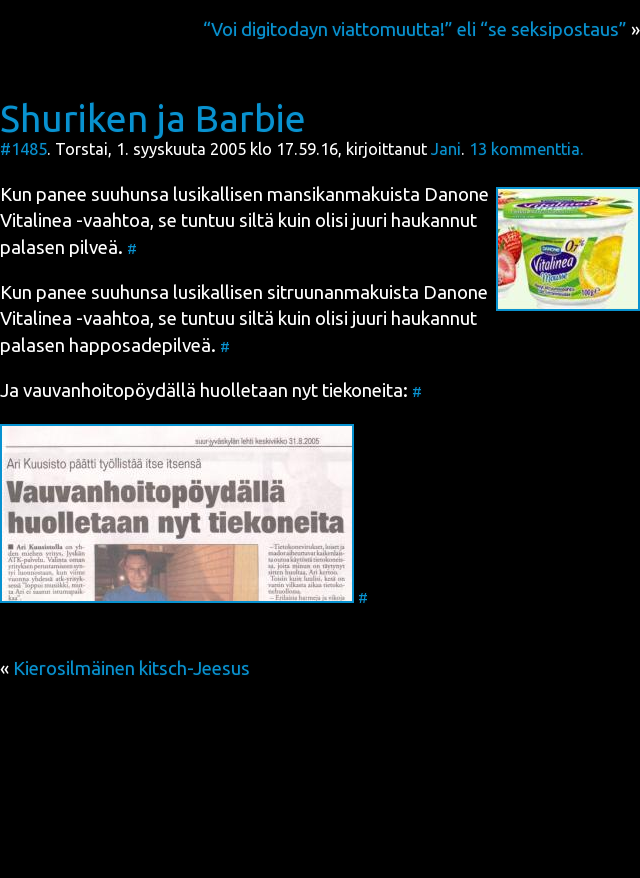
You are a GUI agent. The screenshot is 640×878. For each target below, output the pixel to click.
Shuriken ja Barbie (153, 118)
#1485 (23, 149)
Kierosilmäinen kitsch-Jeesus (131, 668)
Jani (446, 149)
